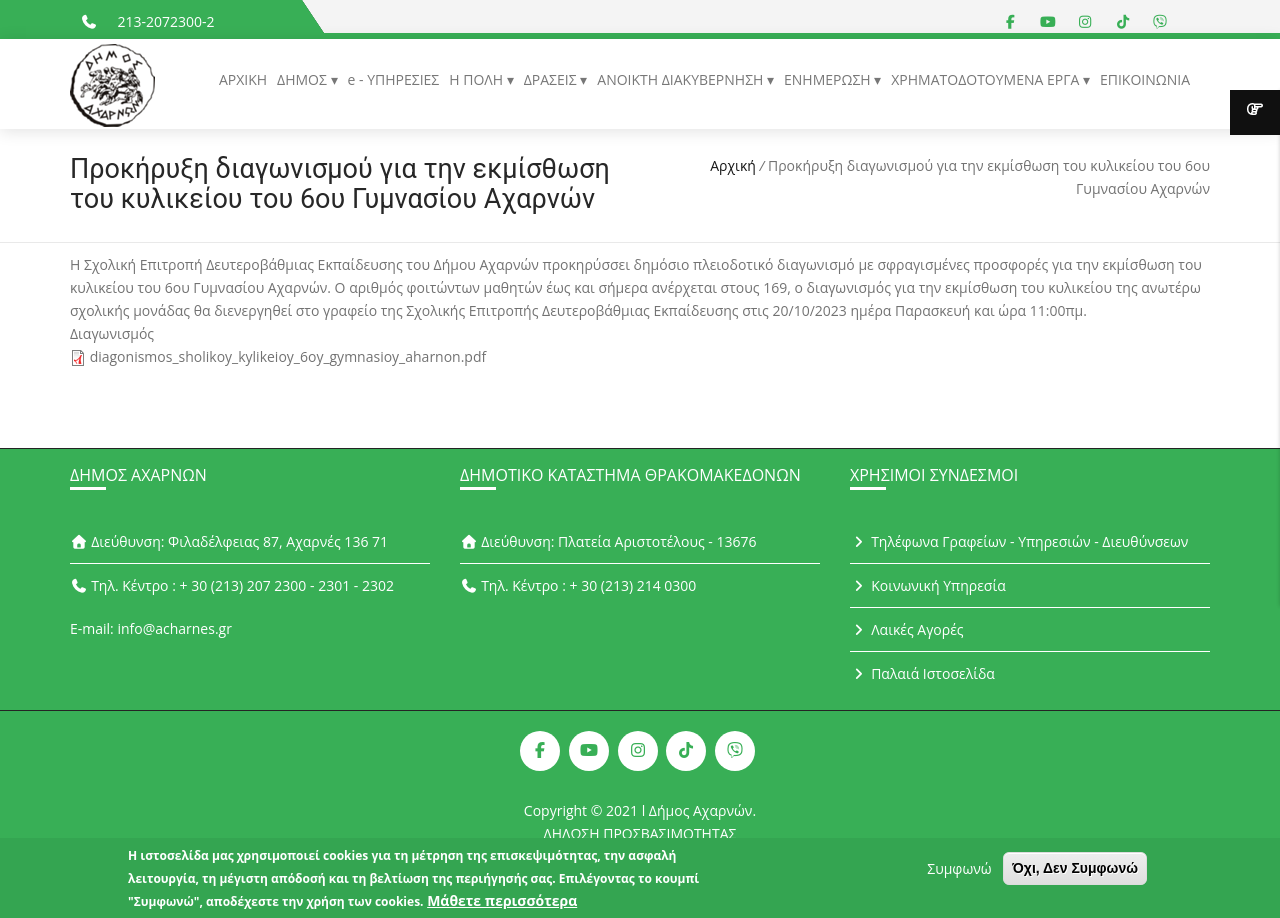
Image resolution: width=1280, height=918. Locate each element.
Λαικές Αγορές (907, 629)
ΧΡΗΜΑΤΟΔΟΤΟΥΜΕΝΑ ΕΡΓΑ (987, 79)
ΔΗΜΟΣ (303, 79)
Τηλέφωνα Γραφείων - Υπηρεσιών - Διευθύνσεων (1019, 541)
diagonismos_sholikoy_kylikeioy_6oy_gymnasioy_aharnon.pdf (288, 356)
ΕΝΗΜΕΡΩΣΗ (829, 79)
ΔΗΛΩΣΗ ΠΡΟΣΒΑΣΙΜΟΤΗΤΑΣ (640, 833)
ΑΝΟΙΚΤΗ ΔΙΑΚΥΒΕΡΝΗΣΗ (682, 79)
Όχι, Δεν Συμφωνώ (1075, 873)
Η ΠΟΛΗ (477, 79)
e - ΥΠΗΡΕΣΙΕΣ (394, 79)
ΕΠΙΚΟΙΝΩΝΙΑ (1145, 79)
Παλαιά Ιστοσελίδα (922, 673)
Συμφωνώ (959, 873)
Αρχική (733, 165)
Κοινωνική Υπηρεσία (928, 585)
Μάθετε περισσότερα (502, 905)
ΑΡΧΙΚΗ (243, 79)
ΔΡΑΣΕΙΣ (552, 79)
